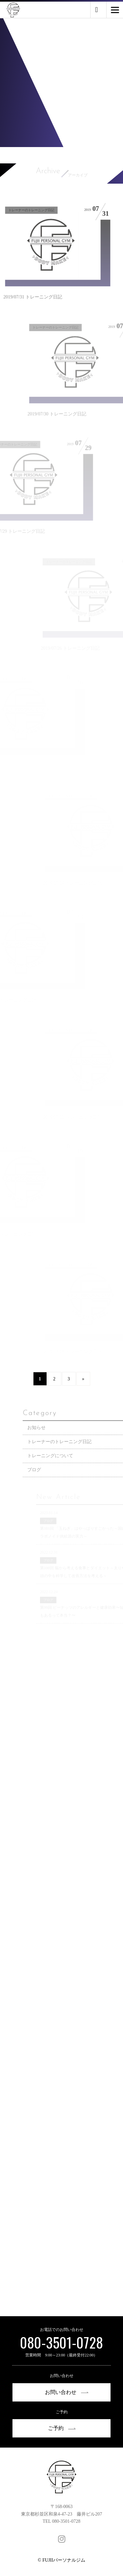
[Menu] (115, 9)
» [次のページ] (83, 1400)
